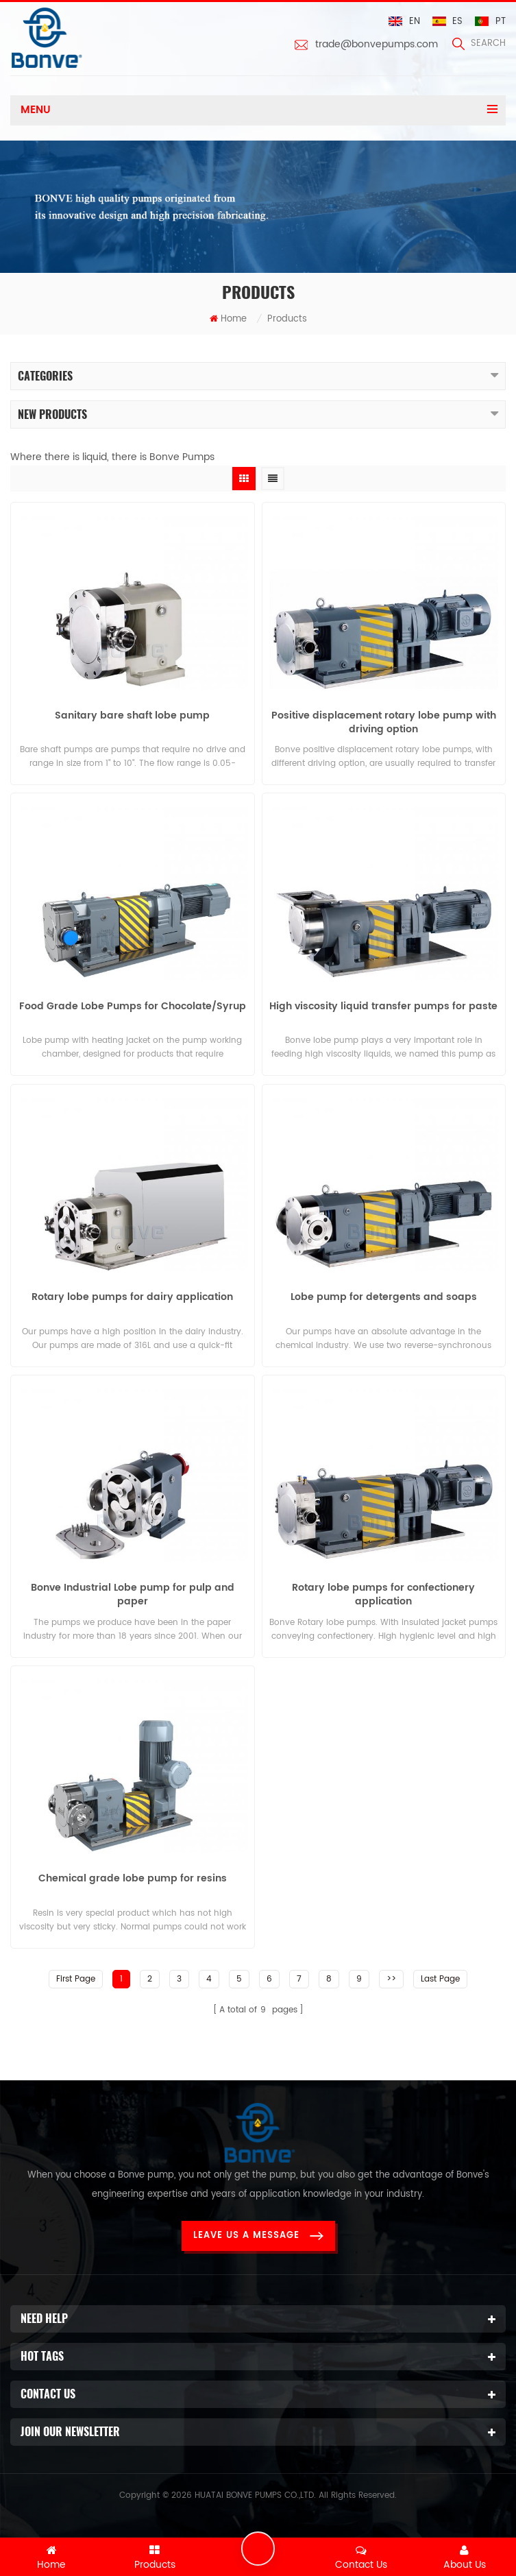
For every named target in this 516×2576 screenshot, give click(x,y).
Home (228, 320)
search (479, 43)
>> (391, 1976)
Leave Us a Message (258, 2233)
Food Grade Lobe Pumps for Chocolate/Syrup (132, 1007)
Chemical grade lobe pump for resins (132, 1877)
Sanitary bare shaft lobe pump (132, 717)
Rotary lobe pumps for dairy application (132, 1297)
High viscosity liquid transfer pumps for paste (383, 1007)
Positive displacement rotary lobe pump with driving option (383, 723)
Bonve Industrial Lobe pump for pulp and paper (132, 1594)
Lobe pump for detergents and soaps (384, 1297)
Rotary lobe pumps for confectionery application (383, 1594)
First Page (75, 1976)
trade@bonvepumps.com (376, 44)
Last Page (440, 1976)
